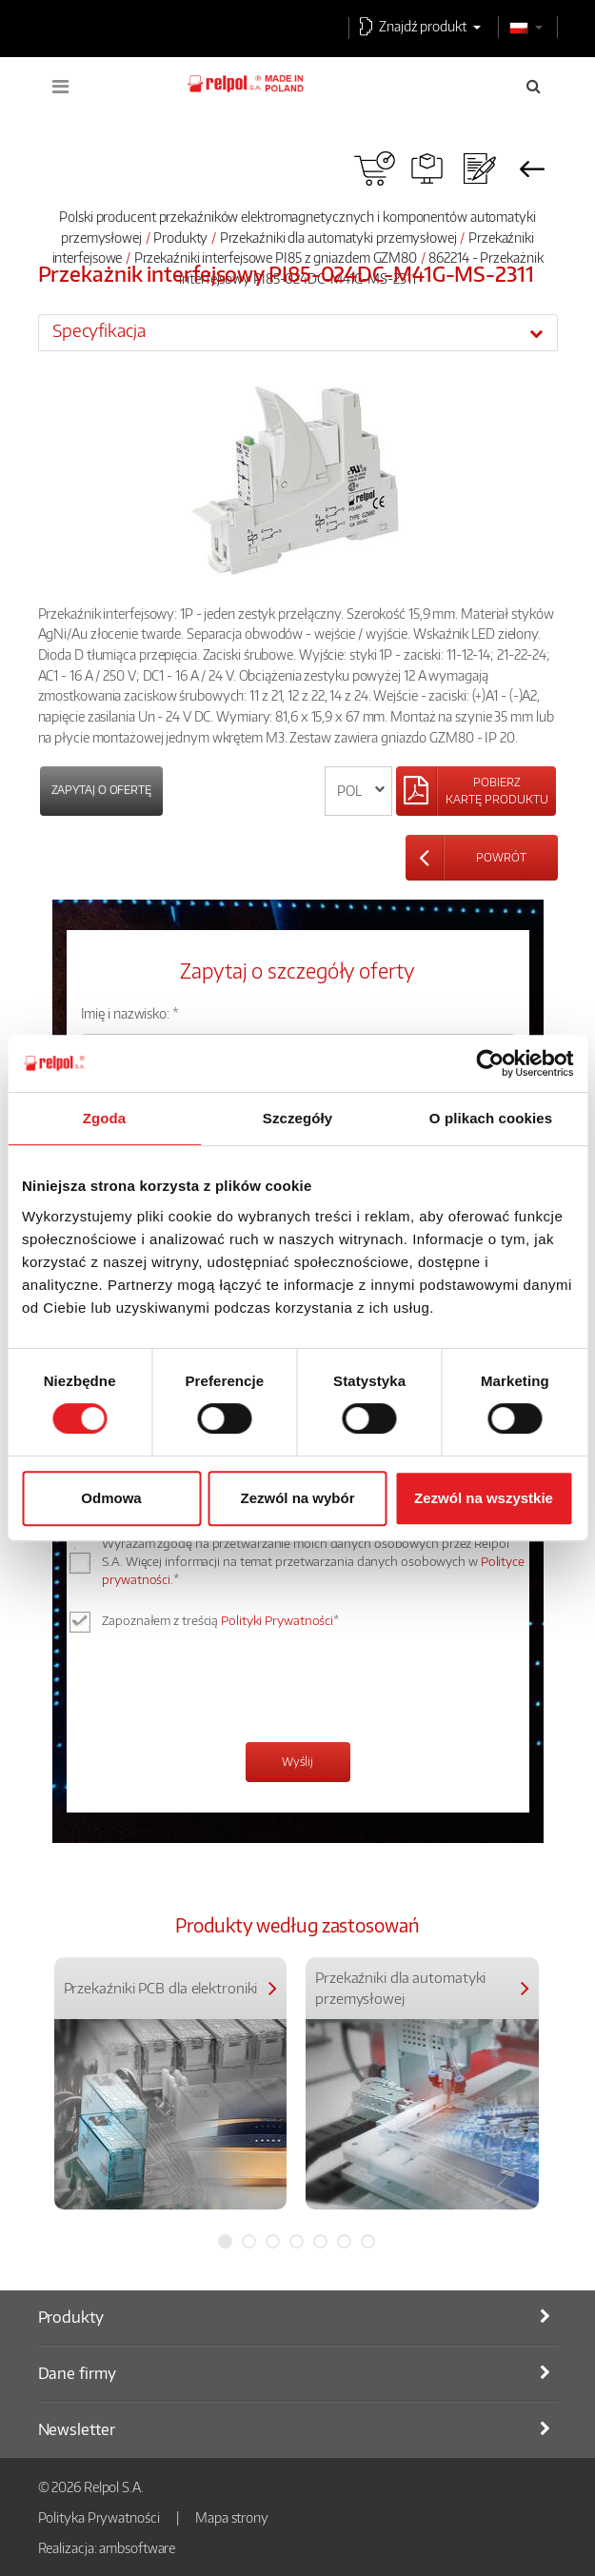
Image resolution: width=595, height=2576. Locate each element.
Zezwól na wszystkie (483, 1498)
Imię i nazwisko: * (130, 1012)
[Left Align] (476, 791)
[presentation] (225, 1690)
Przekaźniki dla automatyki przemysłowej (338, 237)
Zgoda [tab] (105, 1118)
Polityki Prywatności (277, 1620)
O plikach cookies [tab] (490, 1118)
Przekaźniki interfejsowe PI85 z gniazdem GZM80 (275, 257)
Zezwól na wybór (297, 1498)
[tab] (298, 332)
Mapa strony (231, 2517)
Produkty (180, 237)
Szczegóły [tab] (297, 1118)
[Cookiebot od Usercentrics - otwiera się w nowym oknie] (490, 1063)
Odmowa (111, 1498)
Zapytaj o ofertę (101, 790)
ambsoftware (137, 2547)
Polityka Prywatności (99, 2517)
